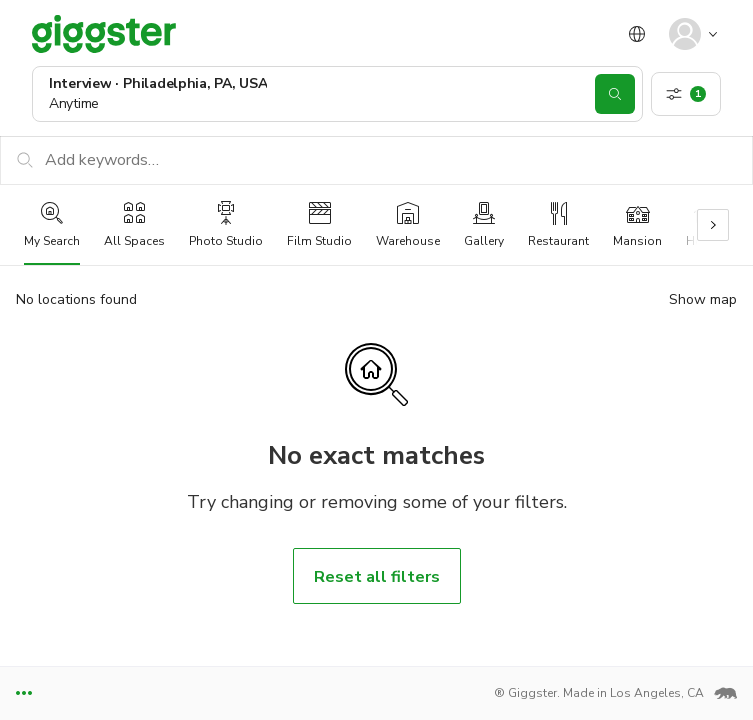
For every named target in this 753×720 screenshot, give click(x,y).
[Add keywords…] (376, 160)
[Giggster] (104, 33)
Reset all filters (377, 577)
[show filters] (686, 94)
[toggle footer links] (24, 693)
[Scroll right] (713, 225)
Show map (703, 299)
